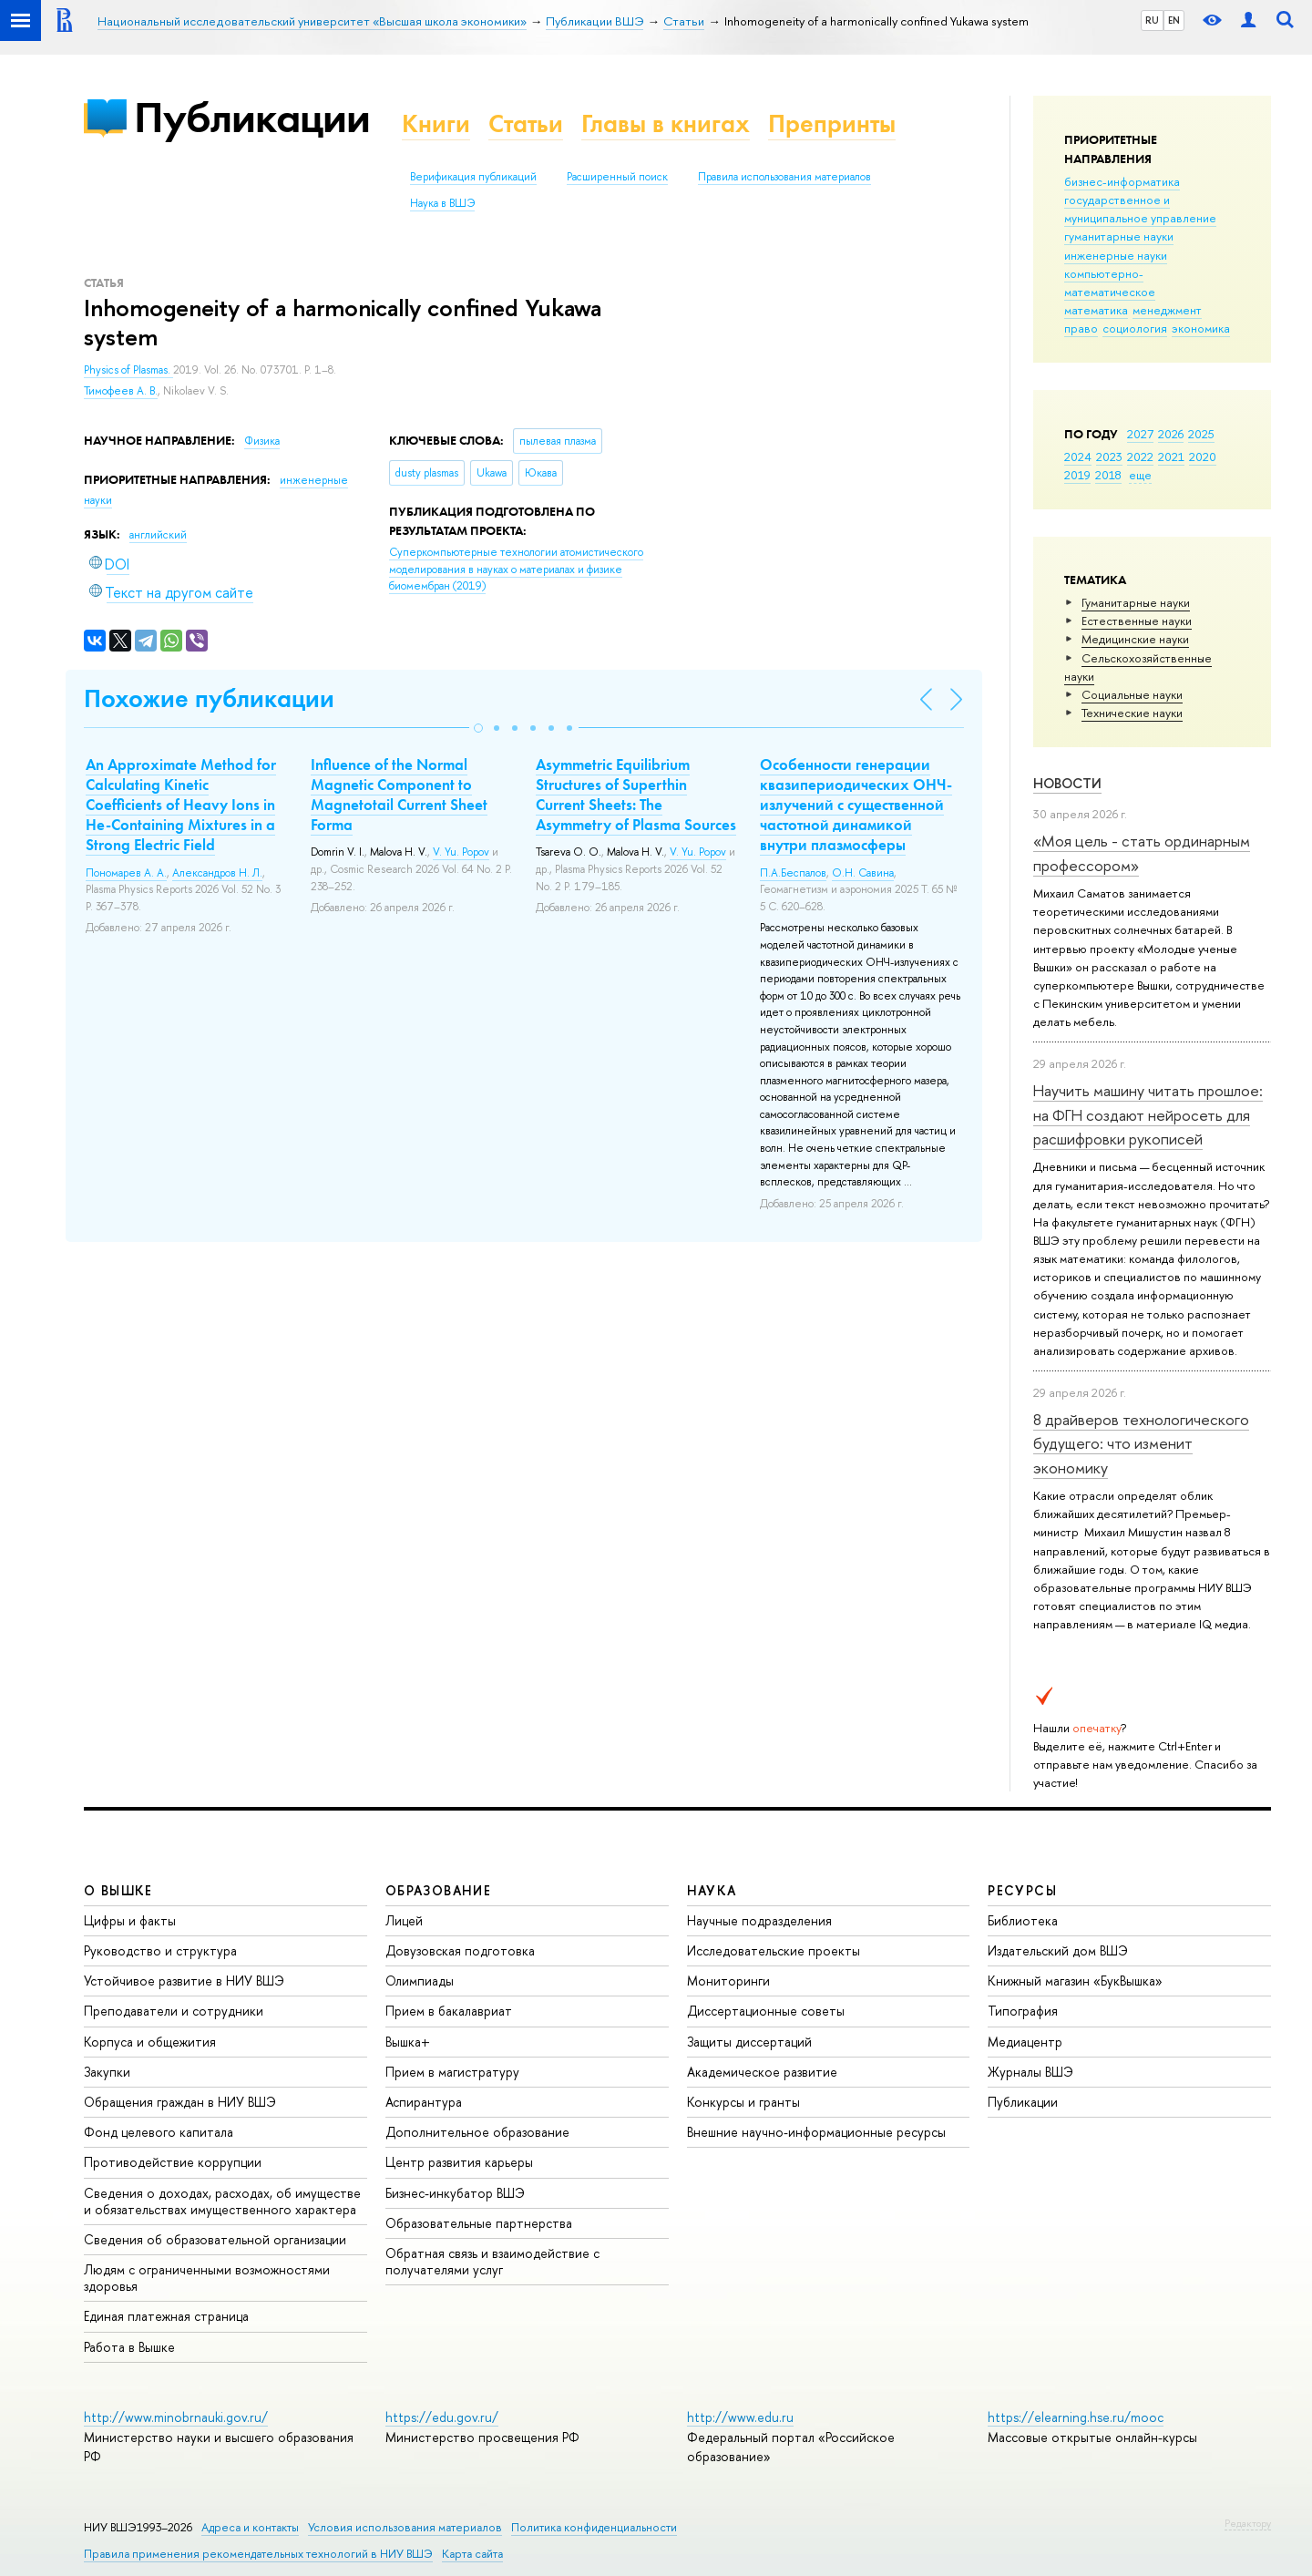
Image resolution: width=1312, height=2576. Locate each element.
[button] (478, 728)
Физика (262, 441)
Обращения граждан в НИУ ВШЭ (180, 2101)
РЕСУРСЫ (1022, 1890)
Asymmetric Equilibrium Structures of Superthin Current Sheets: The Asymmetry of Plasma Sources (636, 794)
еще (1140, 475)
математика (1096, 310)
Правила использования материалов (784, 176)
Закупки (107, 2071)
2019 (1077, 475)
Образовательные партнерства (478, 2223)
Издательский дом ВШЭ (1058, 1950)
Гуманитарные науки (1135, 602)
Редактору (1248, 2523)
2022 (1140, 456)
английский (158, 535)
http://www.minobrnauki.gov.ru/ (176, 2417)
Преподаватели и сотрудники (173, 2010)
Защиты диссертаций (749, 2041)
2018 (1108, 475)
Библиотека (1023, 1920)
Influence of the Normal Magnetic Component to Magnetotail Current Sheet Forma (399, 794)
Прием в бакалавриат (448, 2010)
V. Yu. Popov (461, 852)
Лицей (404, 1920)
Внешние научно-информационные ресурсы (816, 2131)
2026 (1171, 434)
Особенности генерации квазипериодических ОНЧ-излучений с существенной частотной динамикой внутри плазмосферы (856, 804)
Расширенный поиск (617, 176)
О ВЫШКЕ (118, 1890)
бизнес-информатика (1122, 181)
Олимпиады (419, 1980)
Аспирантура (423, 2101)
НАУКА (712, 1890)
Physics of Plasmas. (128, 370)
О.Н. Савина (863, 873)
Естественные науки (1136, 620)
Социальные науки (1132, 694)
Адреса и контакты (250, 2527)
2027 (1140, 434)
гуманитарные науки (1119, 236)
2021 (1171, 456)
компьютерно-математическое (1109, 282)
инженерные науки (1115, 255)
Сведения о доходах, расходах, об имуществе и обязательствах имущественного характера (222, 2201)
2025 (1201, 434)
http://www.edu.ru (740, 2417)
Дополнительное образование (477, 2131)
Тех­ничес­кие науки (1132, 712)
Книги (436, 123)
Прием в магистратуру (452, 2071)
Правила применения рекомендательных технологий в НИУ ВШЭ (258, 2553)
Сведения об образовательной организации (215, 2239)
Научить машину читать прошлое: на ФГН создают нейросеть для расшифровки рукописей (1148, 1114)
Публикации (252, 117)
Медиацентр (1025, 2041)
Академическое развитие (762, 2071)
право (1081, 328)
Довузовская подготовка (460, 1950)
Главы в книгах (665, 123)
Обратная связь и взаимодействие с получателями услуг (492, 2261)
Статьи (525, 123)
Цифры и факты (130, 1920)
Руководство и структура (160, 1950)
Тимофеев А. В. (121, 391)
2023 (1109, 456)
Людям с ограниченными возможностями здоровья (207, 2277)
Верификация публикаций (473, 176)
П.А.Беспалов (793, 873)
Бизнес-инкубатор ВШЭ (455, 2192)
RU (1152, 20)
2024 (1078, 456)
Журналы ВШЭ (1030, 2071)
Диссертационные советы (766, 2010)
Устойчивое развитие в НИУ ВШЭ (184, 1980)
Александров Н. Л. (217, 873)
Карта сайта (472, 2553)
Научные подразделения (759, 1920)
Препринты (832, 123)
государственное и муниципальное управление (1140, 208)
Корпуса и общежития (150, 2041)
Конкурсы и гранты (743, 2101)
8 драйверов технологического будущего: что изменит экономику (1141, 1443)
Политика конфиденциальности (594, 2527)
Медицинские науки (1135, 639)
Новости (1067, 783)
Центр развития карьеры (459, 2162)
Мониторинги (728, 1980)
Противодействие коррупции (172, 2162)
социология (1134, 328)
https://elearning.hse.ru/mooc (1075, 2417)
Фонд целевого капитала (158, 2131)
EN (1174, 20)
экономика (1201, 328)
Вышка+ (407, 2041)
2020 (1202, 456)
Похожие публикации (209, 698)
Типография (1023, 2010)
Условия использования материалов (405, 2527)
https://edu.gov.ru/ (441, 2417)
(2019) (516, 569)
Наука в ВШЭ (442, 203)
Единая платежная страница (166, 2316)
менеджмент (1167, 310)
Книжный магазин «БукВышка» (1075, 1980)
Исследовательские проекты (773, 1950)
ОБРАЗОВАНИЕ (438, 1890)
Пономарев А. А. (126, 873)
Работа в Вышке (129, 2346)
